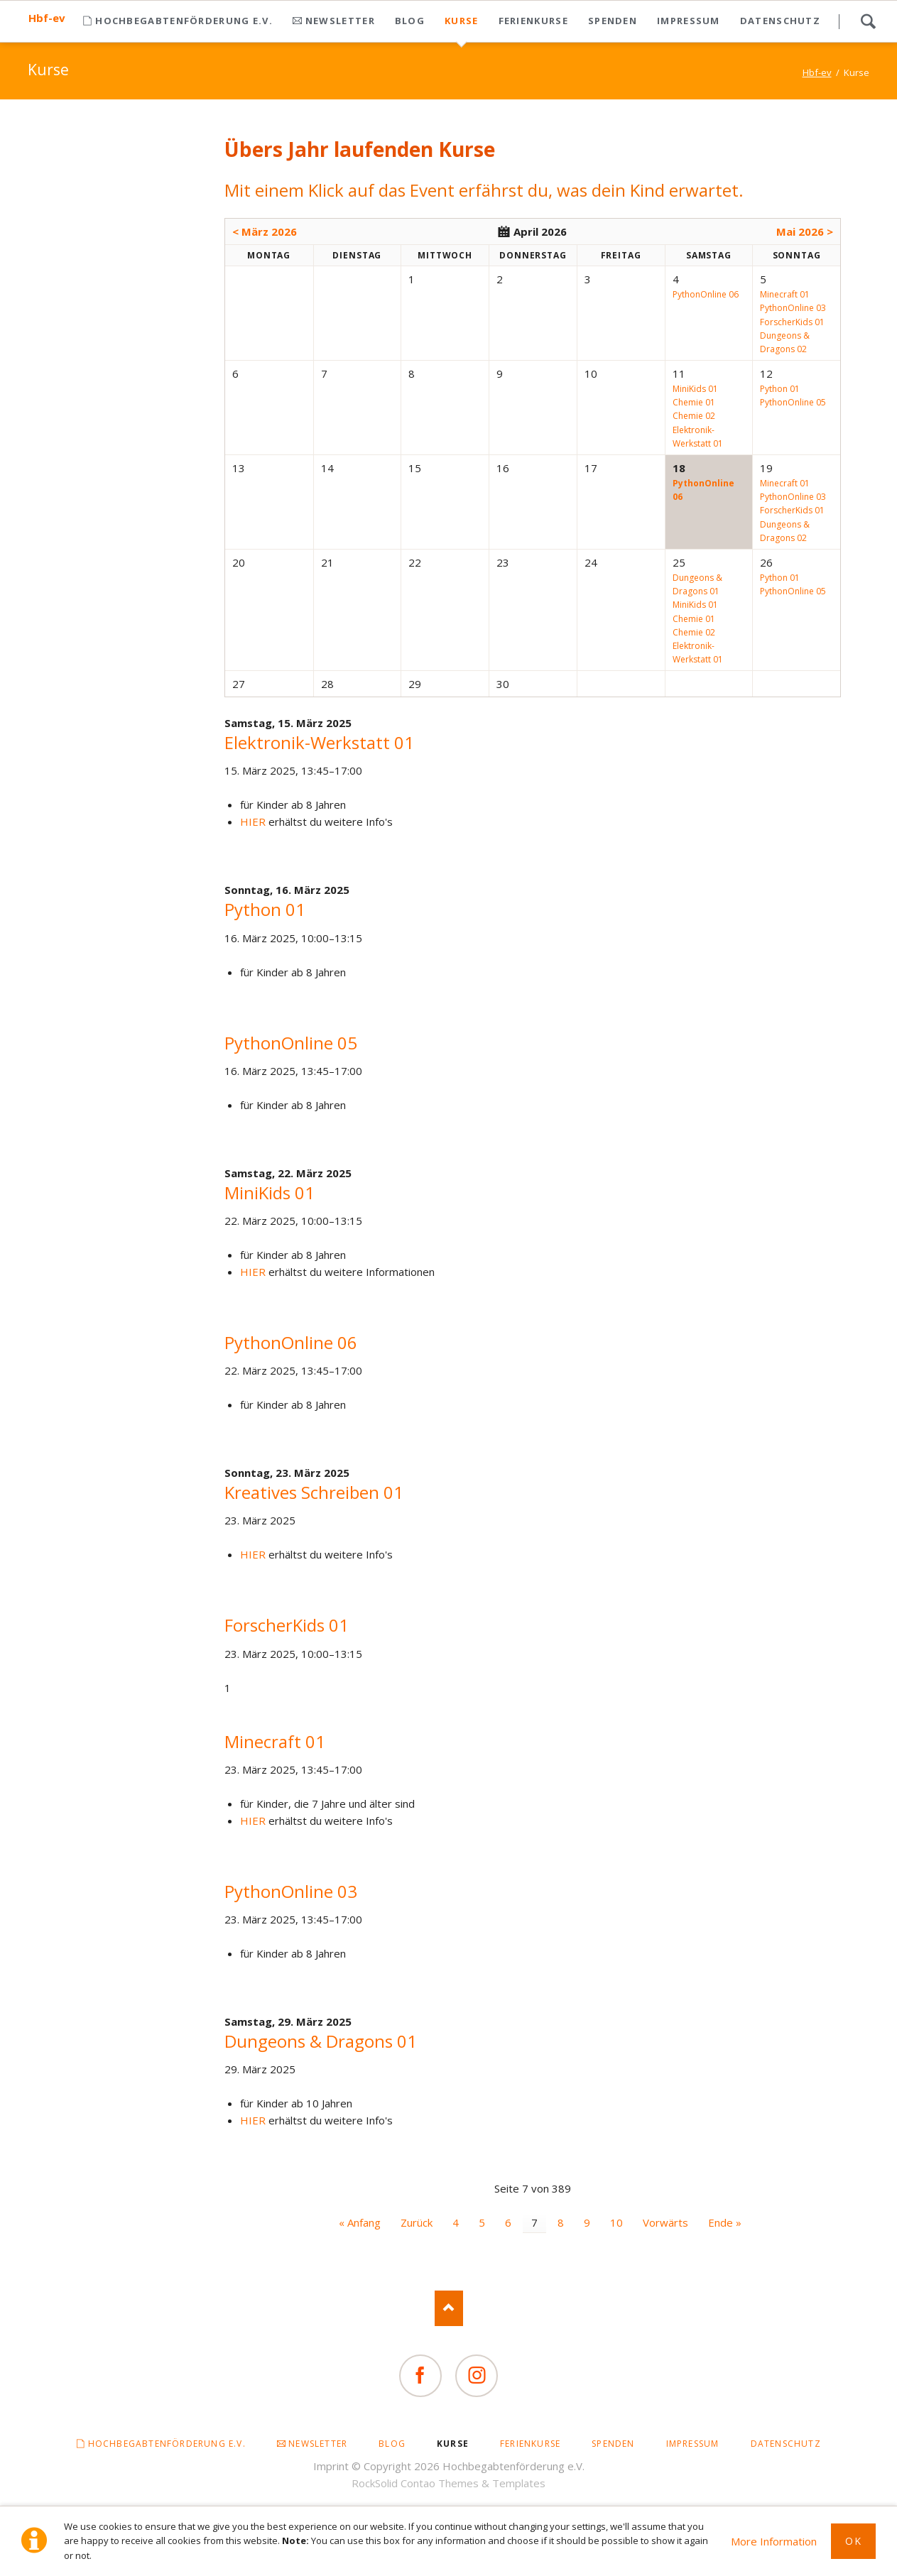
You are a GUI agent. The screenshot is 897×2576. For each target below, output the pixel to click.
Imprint (331, 2466)
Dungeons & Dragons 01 (320, 2041)
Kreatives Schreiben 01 (313, 1492)
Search (868, 21)
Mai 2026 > (804, 231)
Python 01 (264, 909)
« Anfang (360, 2222)
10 (616, 2222)
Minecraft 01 (274, 1741)
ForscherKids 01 (286, 1625)
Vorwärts (665, 2222)
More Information (774, 2541)
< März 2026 (264, 231)
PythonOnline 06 (290, 1342)
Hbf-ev (46, 18)
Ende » (724, 2222)
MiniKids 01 (269, 1192)
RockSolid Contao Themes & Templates (448, 2483)
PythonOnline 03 (290, 1891)
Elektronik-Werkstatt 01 (319, 742)
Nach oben (449, 2308)
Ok (853, 2541)
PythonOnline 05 (290, 1042)
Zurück (417, 2222)
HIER (253, 821)
